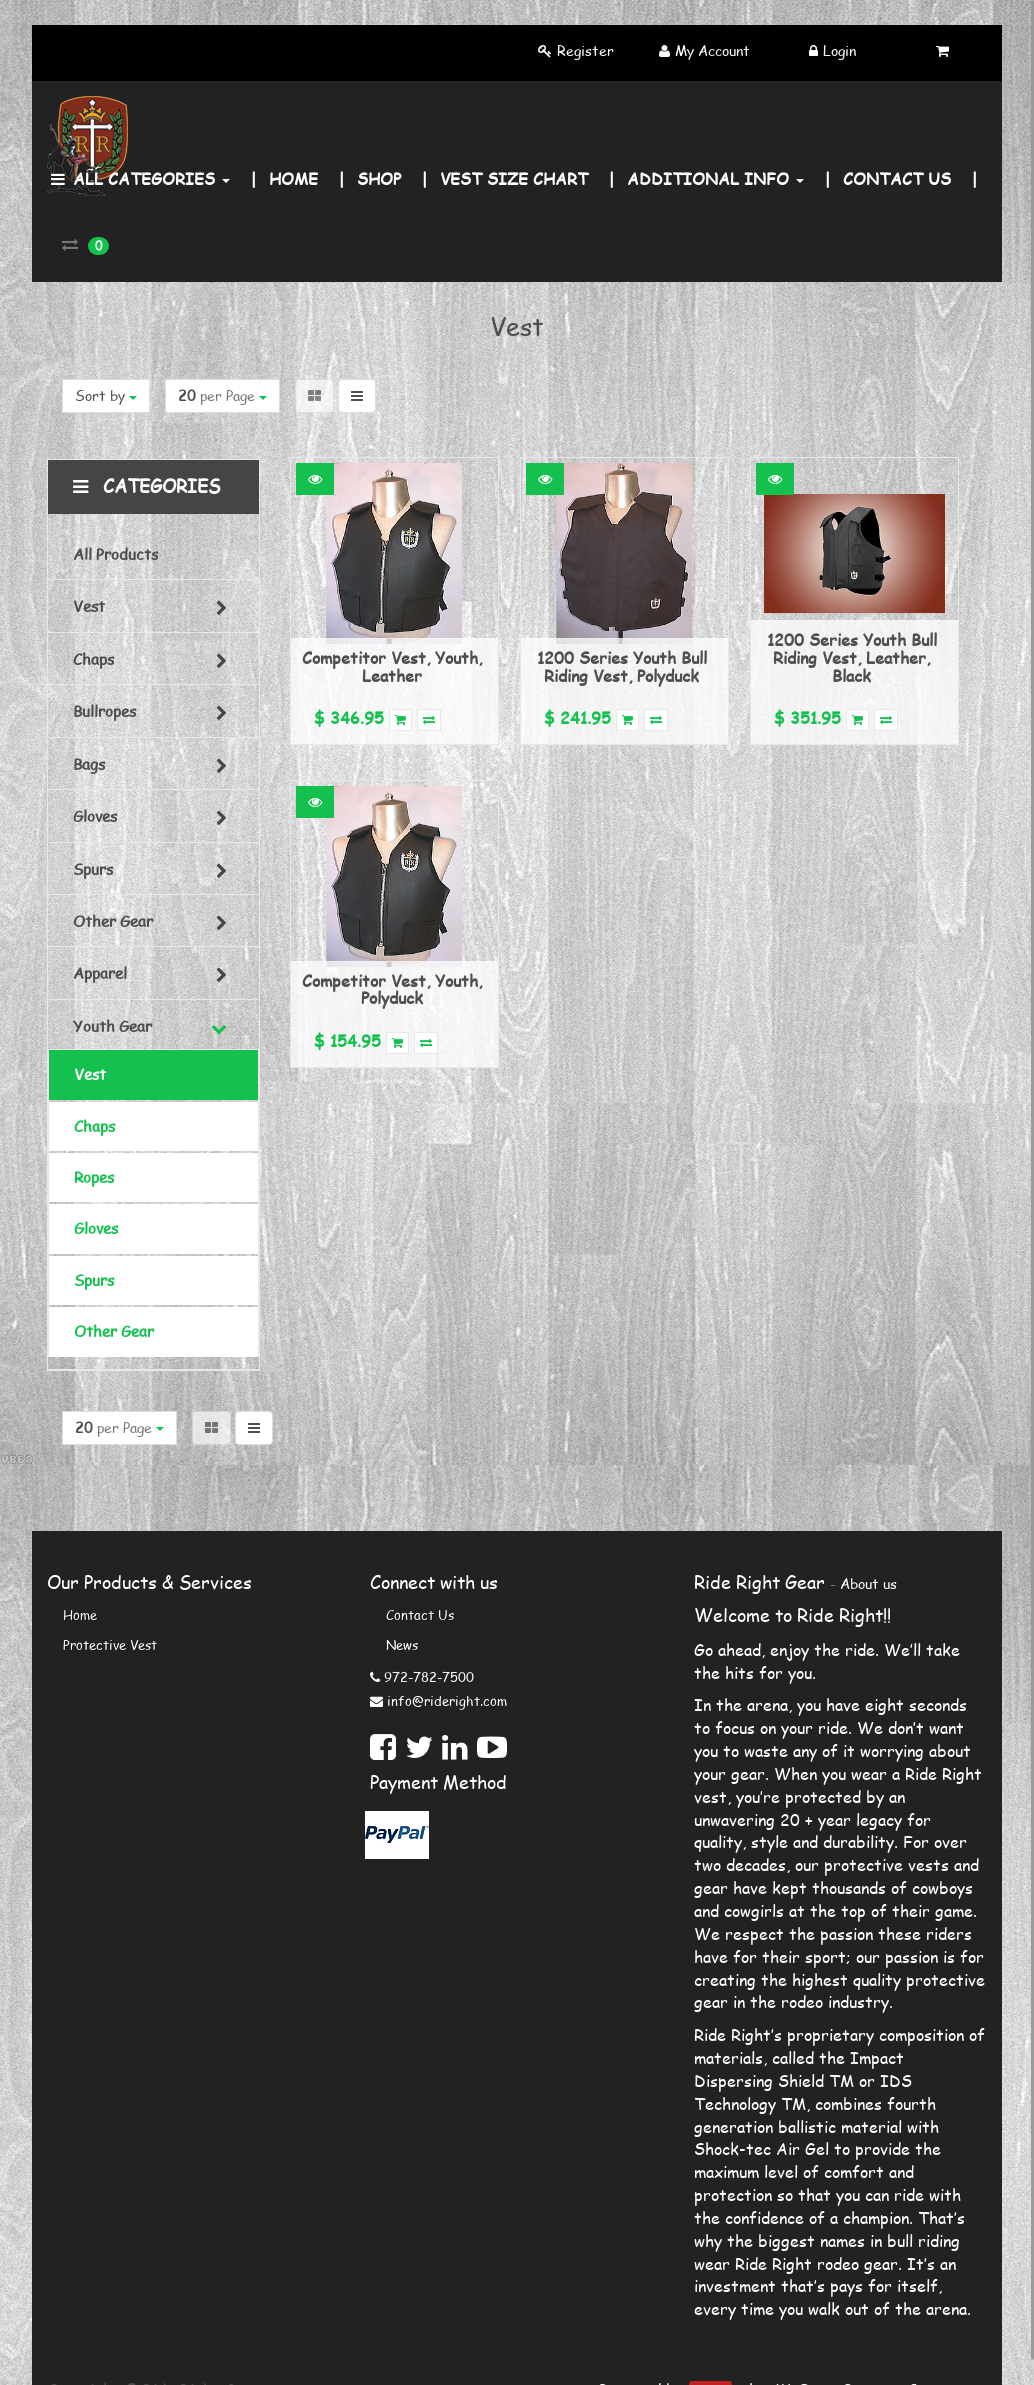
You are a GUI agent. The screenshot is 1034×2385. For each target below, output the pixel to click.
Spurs (93, 869)
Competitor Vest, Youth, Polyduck (392, 989)
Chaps (93, 659)
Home (80, 1615)
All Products (115, 554)
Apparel (100, 973)
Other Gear (113, 921)
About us (868, 1583)
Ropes (94, 1177)
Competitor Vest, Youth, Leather (392, 666)
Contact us (420, 1615)
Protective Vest (110, 1645)
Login (839, 50)
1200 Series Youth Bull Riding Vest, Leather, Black (852, 657)
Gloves (95, 816)
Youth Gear (112, 1026)
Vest (89, 606)
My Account (712, 50)
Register (585, 50)
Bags (89, 764)
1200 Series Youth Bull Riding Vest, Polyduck (622, 666)
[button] (315, 479)
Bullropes (104, 711)
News (402, 1645)
